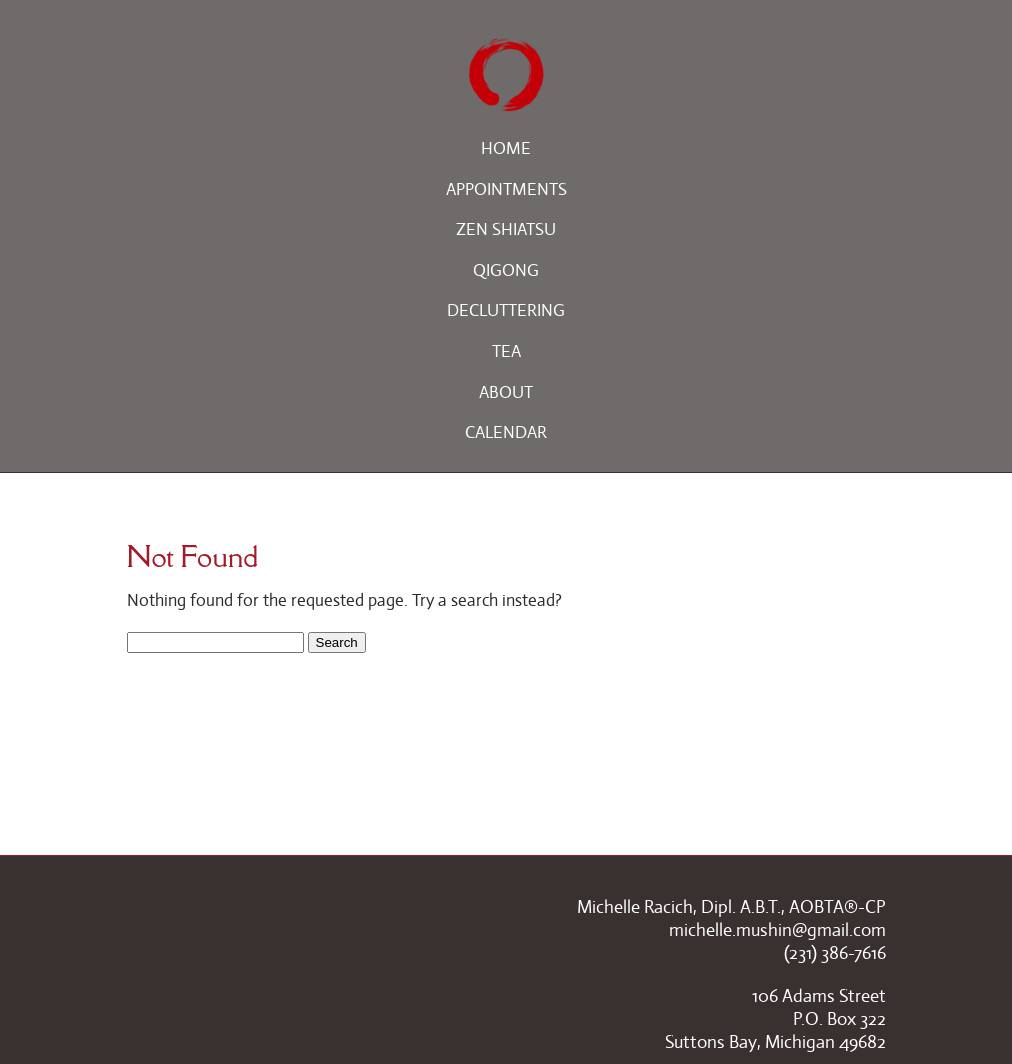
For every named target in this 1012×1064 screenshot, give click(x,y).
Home (506, 148)
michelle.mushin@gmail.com (777, 930)
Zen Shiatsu (506, 229)
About (506, 392)
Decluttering (506, 310)
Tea (506, 351)
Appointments (506, 189)
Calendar (506, 432)
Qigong (506, 270)
